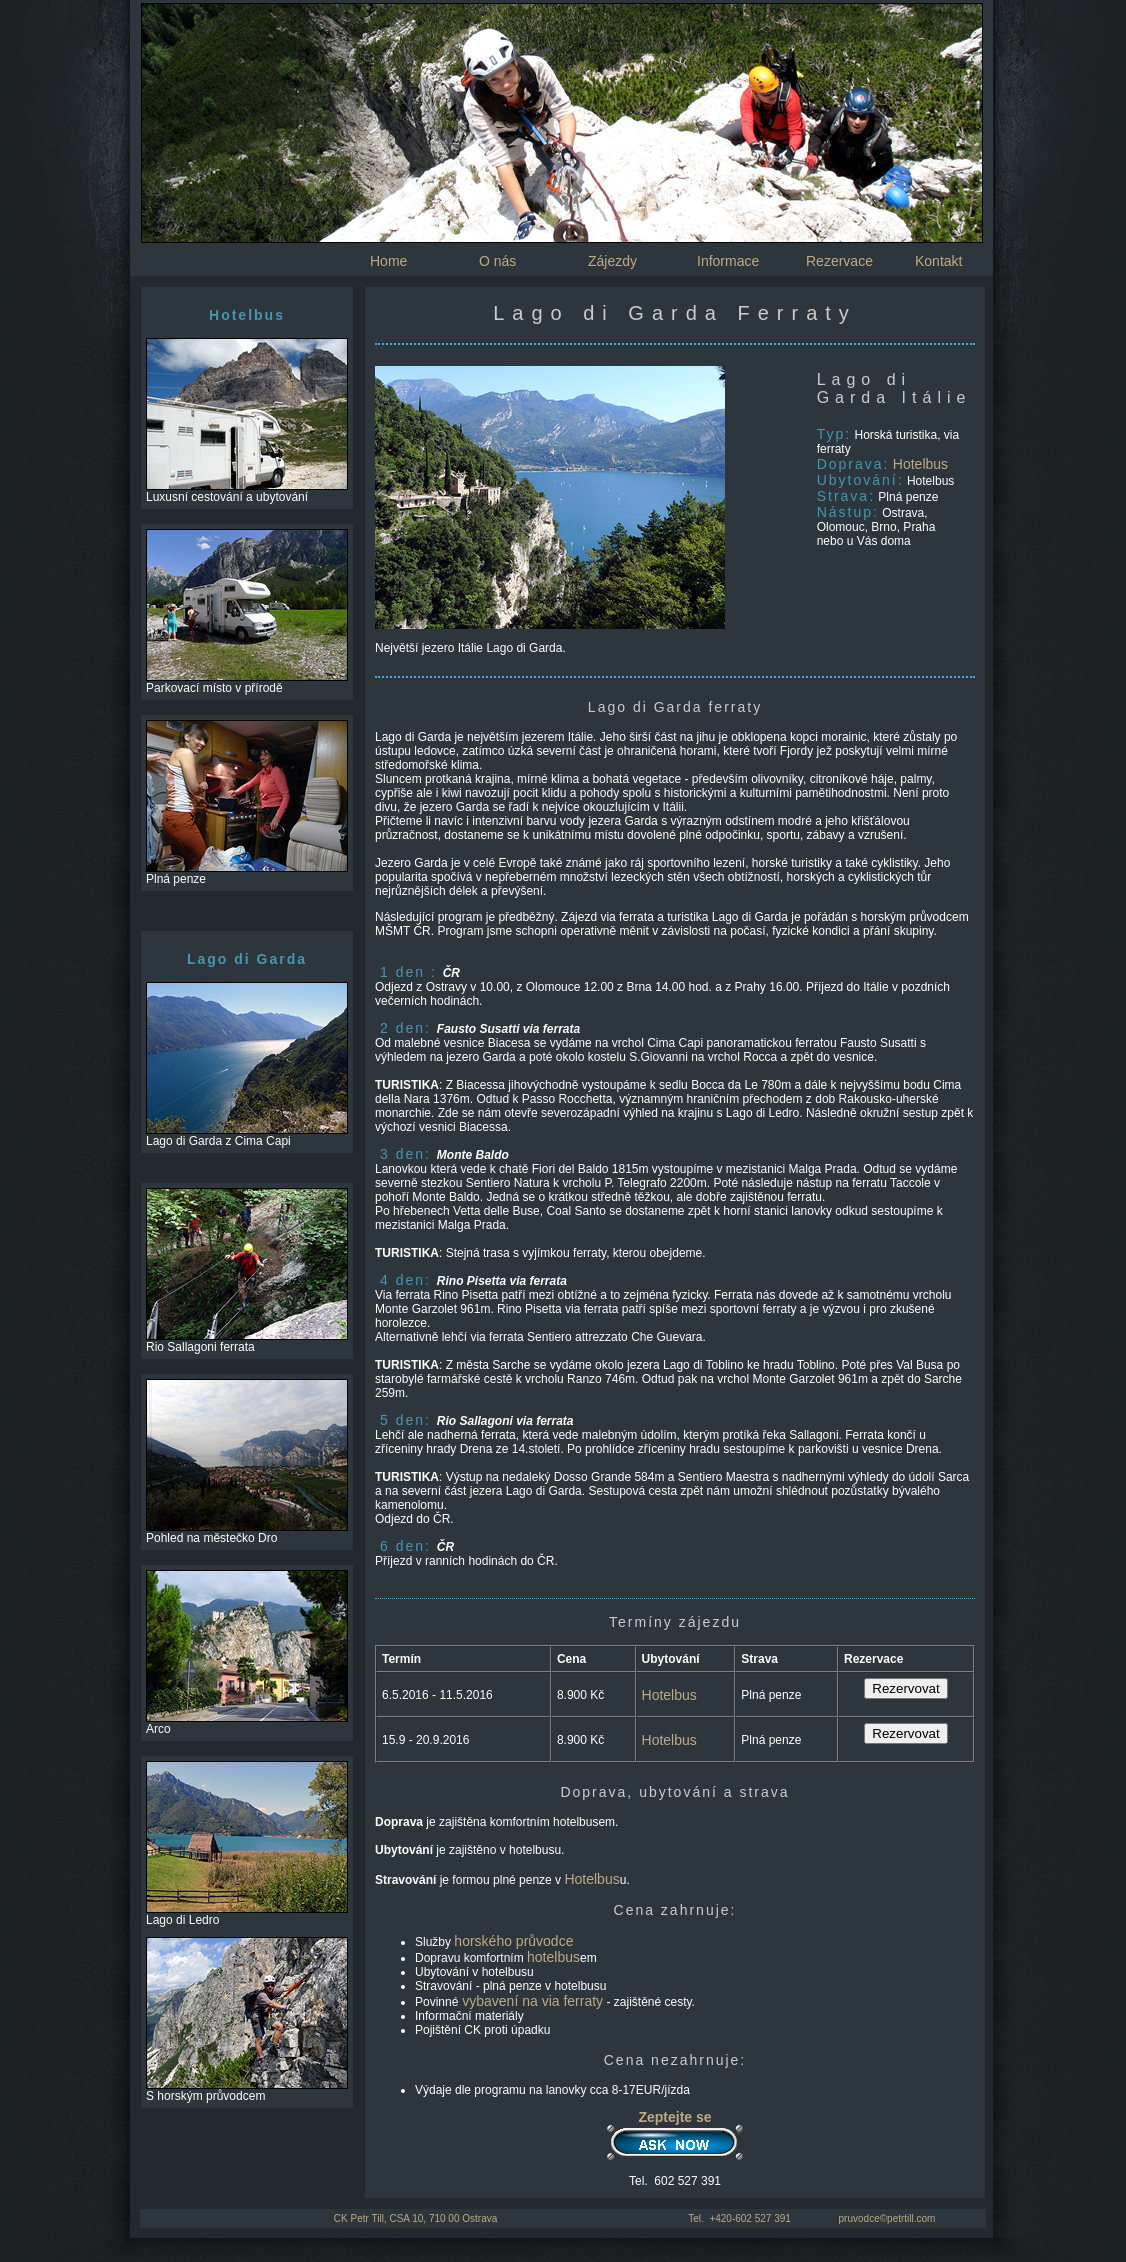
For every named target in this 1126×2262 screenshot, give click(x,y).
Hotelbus (920, 464)
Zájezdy (612, 261)
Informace (728, 261)
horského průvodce (513, 1941)
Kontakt (938, 261)
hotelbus (553, 1957)
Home (388, 261)
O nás (497, 261)
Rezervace (839, 261)
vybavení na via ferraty (530, 2001)
